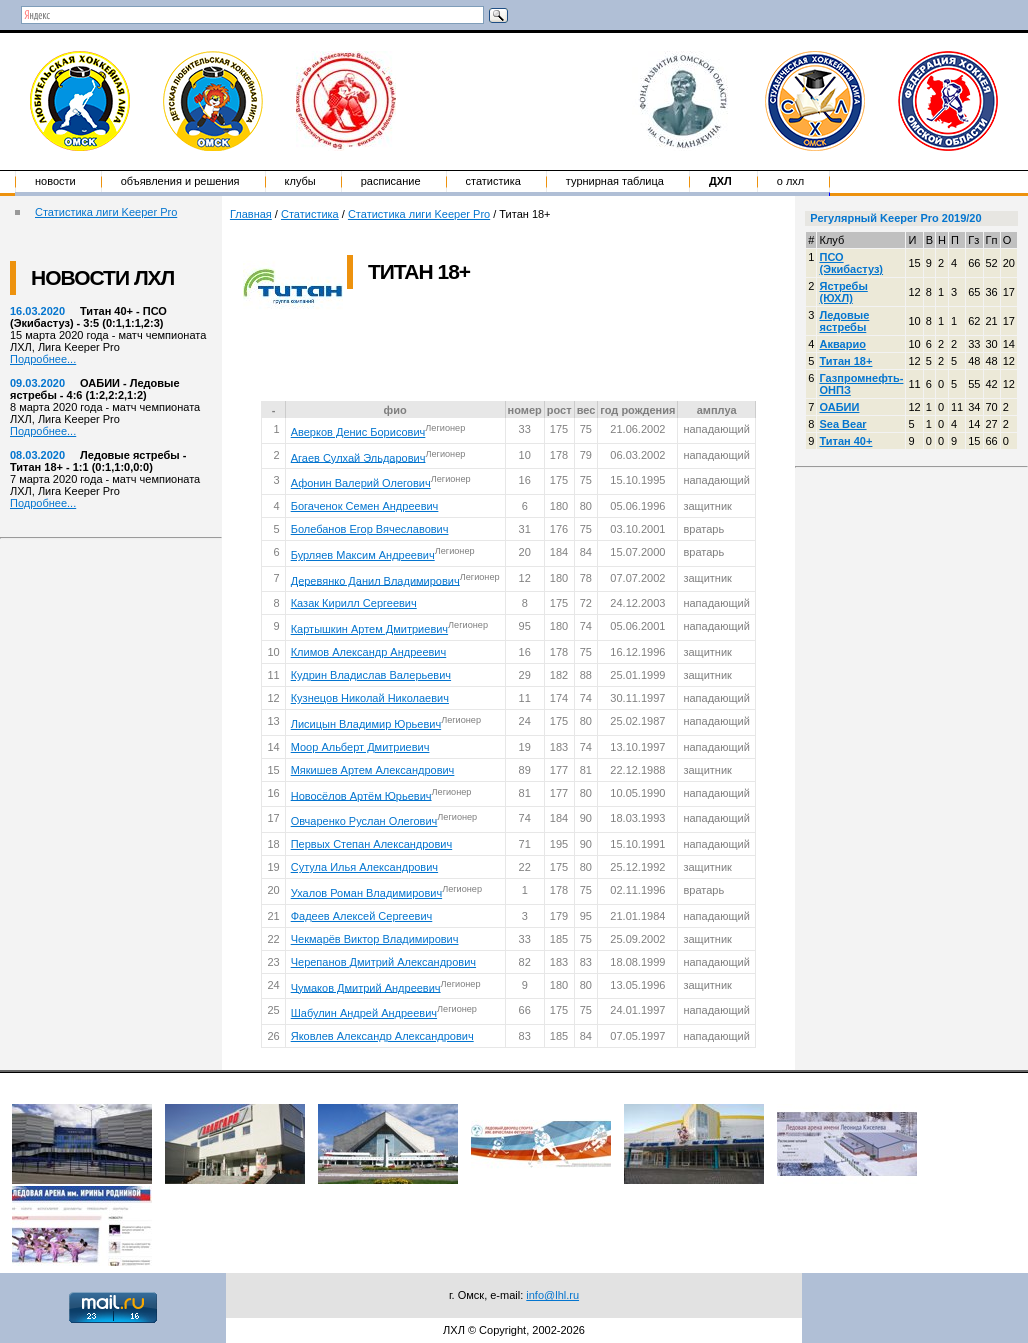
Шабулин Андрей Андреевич (364, 1013)
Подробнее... (43, 359)
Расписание (391, 181)
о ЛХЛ (791, 181)
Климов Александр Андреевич (369, 652)
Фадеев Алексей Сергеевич (362, 916)
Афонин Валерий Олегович (361, 483)
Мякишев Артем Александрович (373, 770)
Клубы (300, 181)
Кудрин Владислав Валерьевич (371, 675)
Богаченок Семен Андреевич (365, 506)
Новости (55, 181)
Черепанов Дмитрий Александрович (383, 962)
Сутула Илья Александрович (364, 867)
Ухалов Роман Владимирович (366, 893)
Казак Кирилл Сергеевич (354, 603)
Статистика (493, 181)
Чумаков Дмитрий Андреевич (366, 987)
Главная (251, 214)
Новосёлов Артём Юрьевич (361, 795)
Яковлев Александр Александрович (382, 1036)
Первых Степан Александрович (372, 844)
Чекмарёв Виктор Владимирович (375, 939)
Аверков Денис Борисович (358, 432)
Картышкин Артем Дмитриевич (369, 629)
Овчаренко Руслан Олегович (364, 821)
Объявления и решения (180, 181)
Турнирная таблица (615, 181)
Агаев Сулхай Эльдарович (358, 457)
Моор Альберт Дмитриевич (360, 747)
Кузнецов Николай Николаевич (370, 698)
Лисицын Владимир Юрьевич (366, 724)
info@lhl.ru (552, 1295)
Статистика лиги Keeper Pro (106, 212)
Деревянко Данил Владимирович (375, 580)
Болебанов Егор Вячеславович (370, 529)
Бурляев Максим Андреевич (363, 555)
